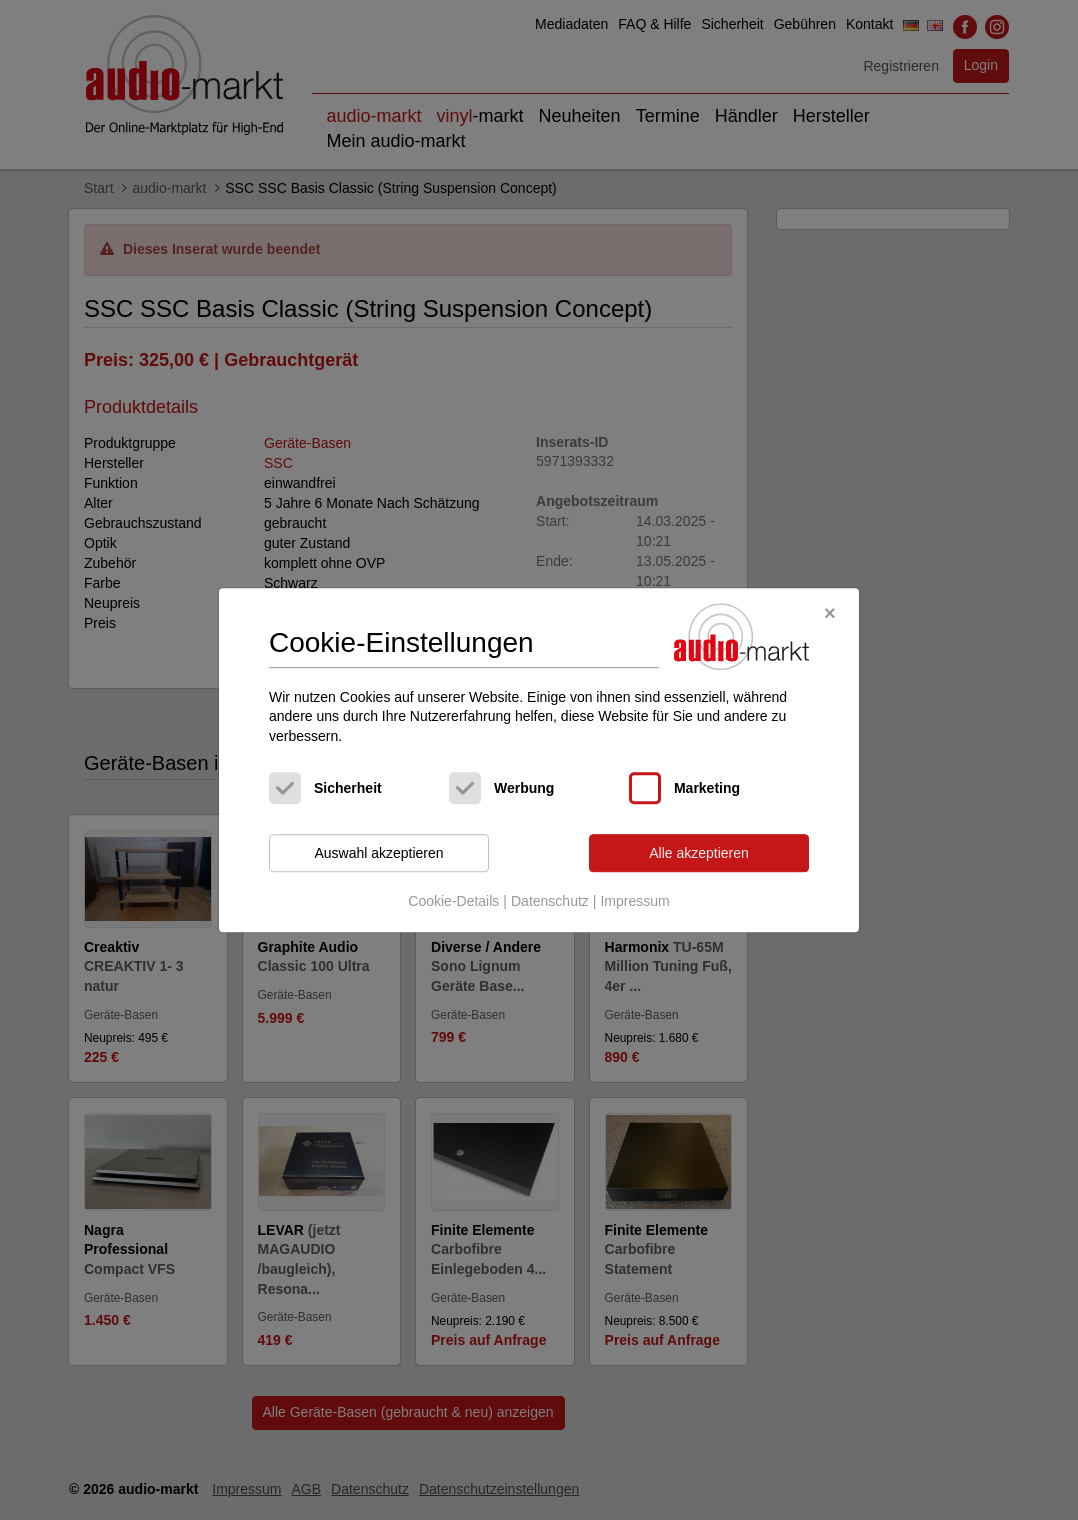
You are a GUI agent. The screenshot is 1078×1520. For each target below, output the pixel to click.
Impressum (634, 901)
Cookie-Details (453, 901)
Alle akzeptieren (699, 853)
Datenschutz (550, 901)
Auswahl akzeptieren (378, 853)
